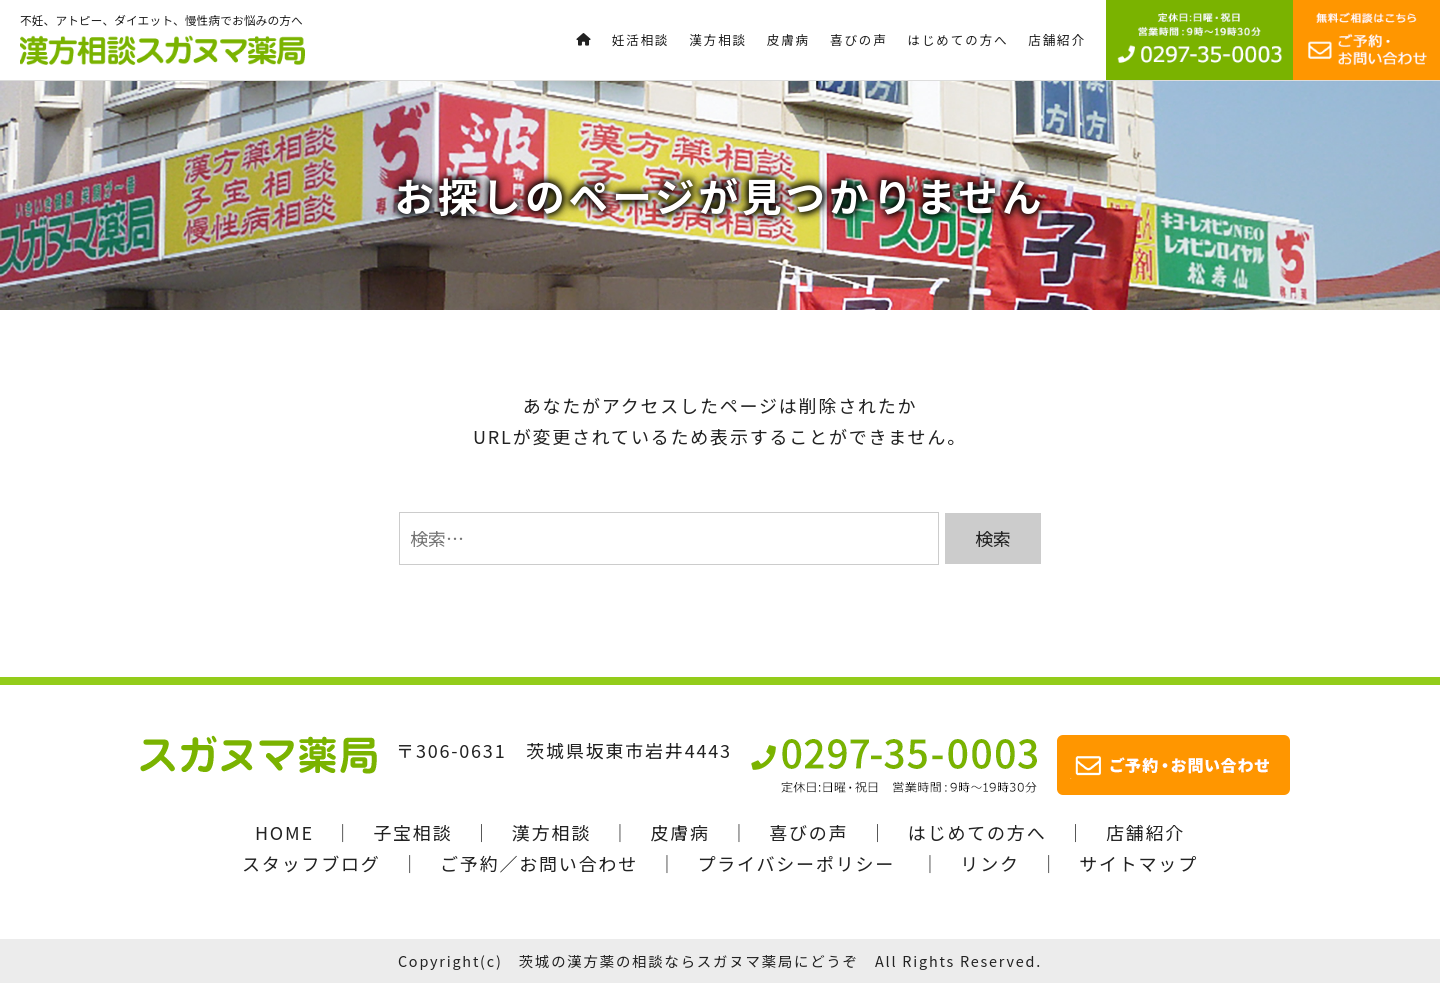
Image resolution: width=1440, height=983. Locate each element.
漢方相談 (551, 832)
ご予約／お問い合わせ (539, 863)
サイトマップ (1138, 863)
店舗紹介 (1145, 832)
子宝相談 (412, 832)
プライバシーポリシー (796, 863)
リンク (989, 863)
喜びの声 (808, 832)
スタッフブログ (311, 863)
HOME (284, 832)
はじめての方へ (977, 832)
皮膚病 (679, 832)
